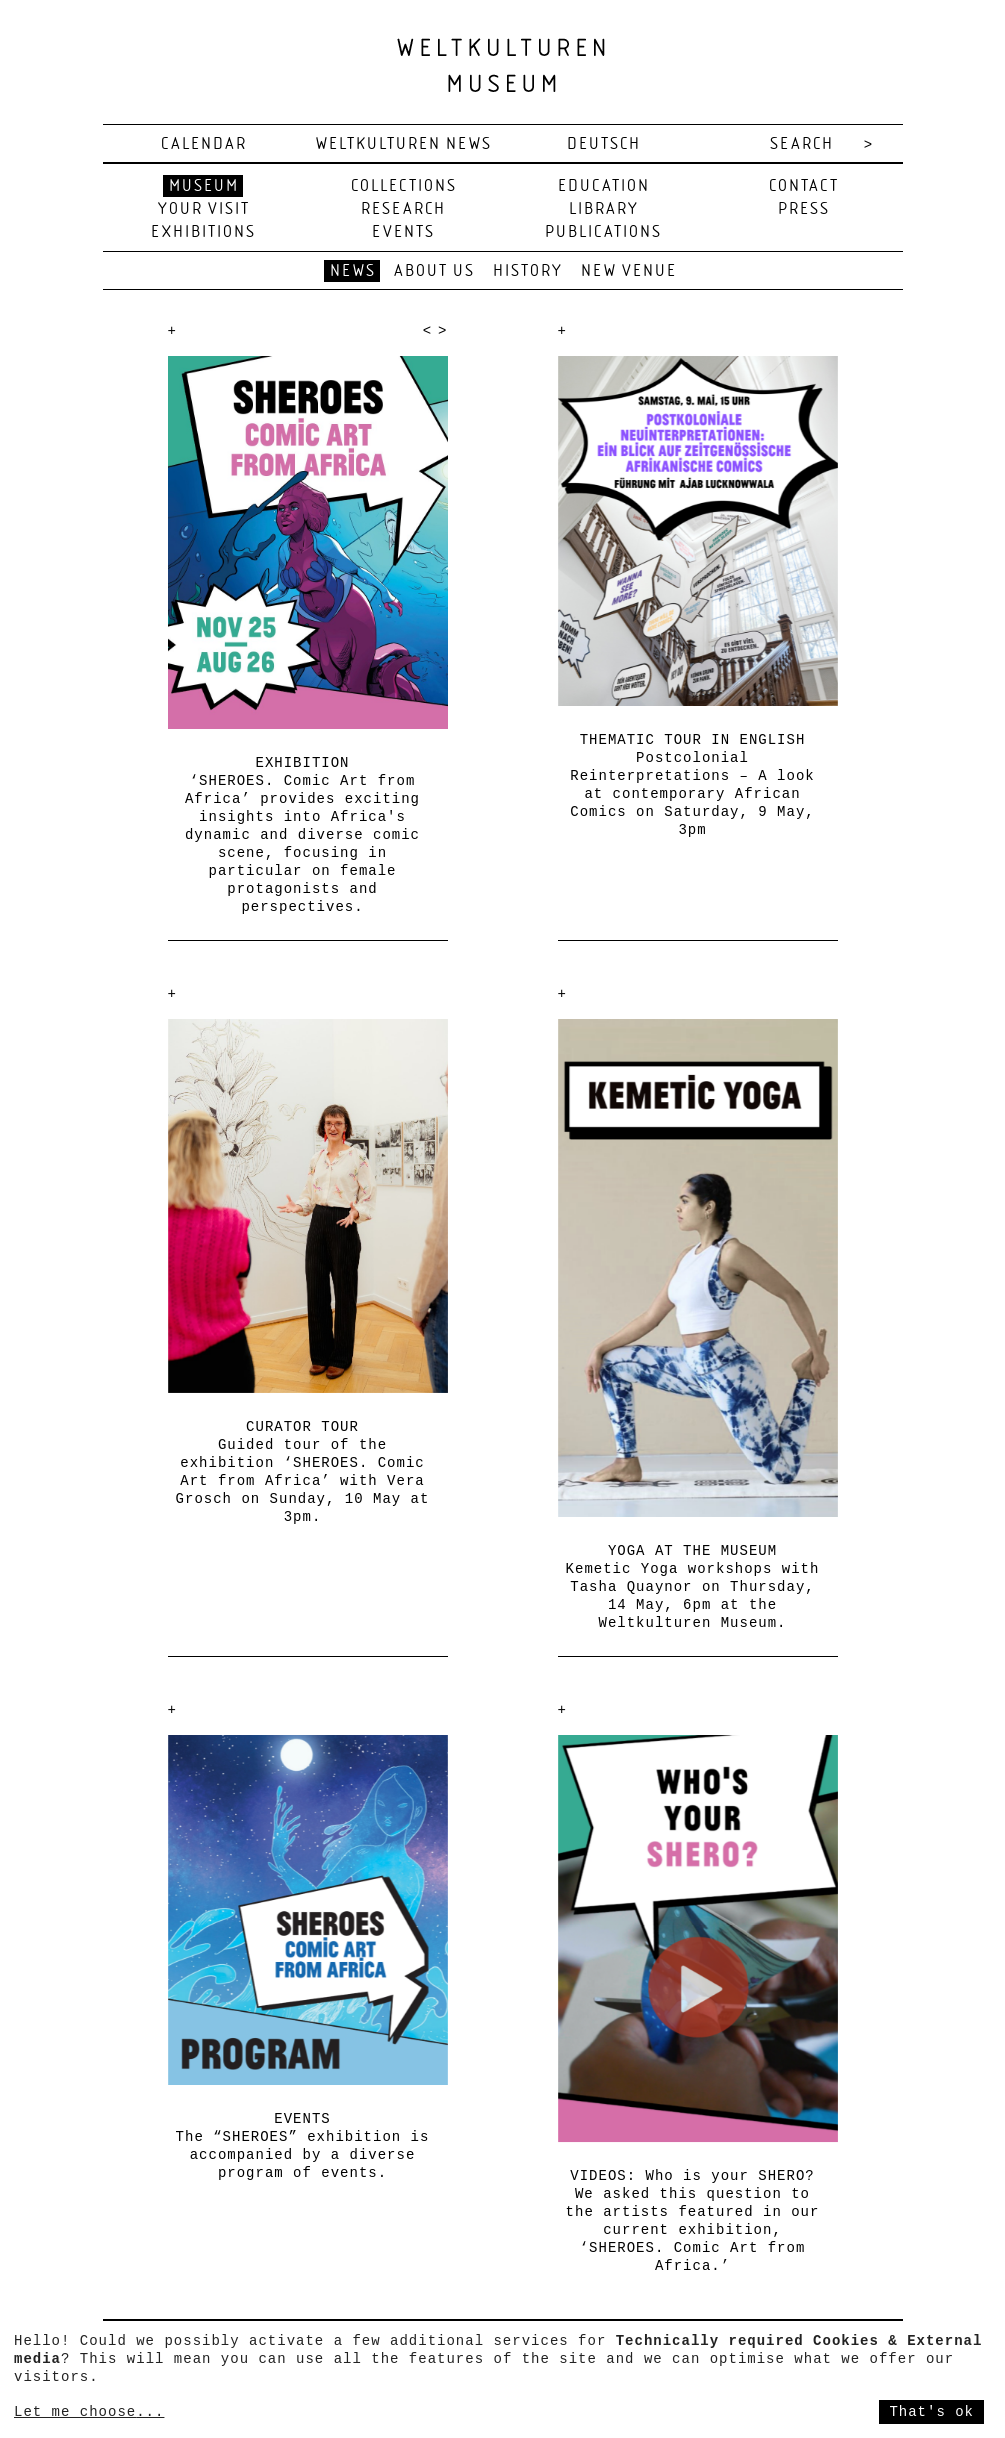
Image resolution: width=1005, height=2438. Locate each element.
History (528, 271)
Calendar (204, 144)
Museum (204, 186)
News (353, 271)
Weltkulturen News (404, 144)
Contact (804, 186)
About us (434, 271)
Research (403, 209)
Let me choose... (89, 2412)
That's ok (931, 2412)
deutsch (604, 144)
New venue (629, 271)
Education (604, 186)
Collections (404, 186)
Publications (603, 232)
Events (403, 232)
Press (804, 209)
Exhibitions (203, 232)
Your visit (204, 209)
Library (604, 209)
